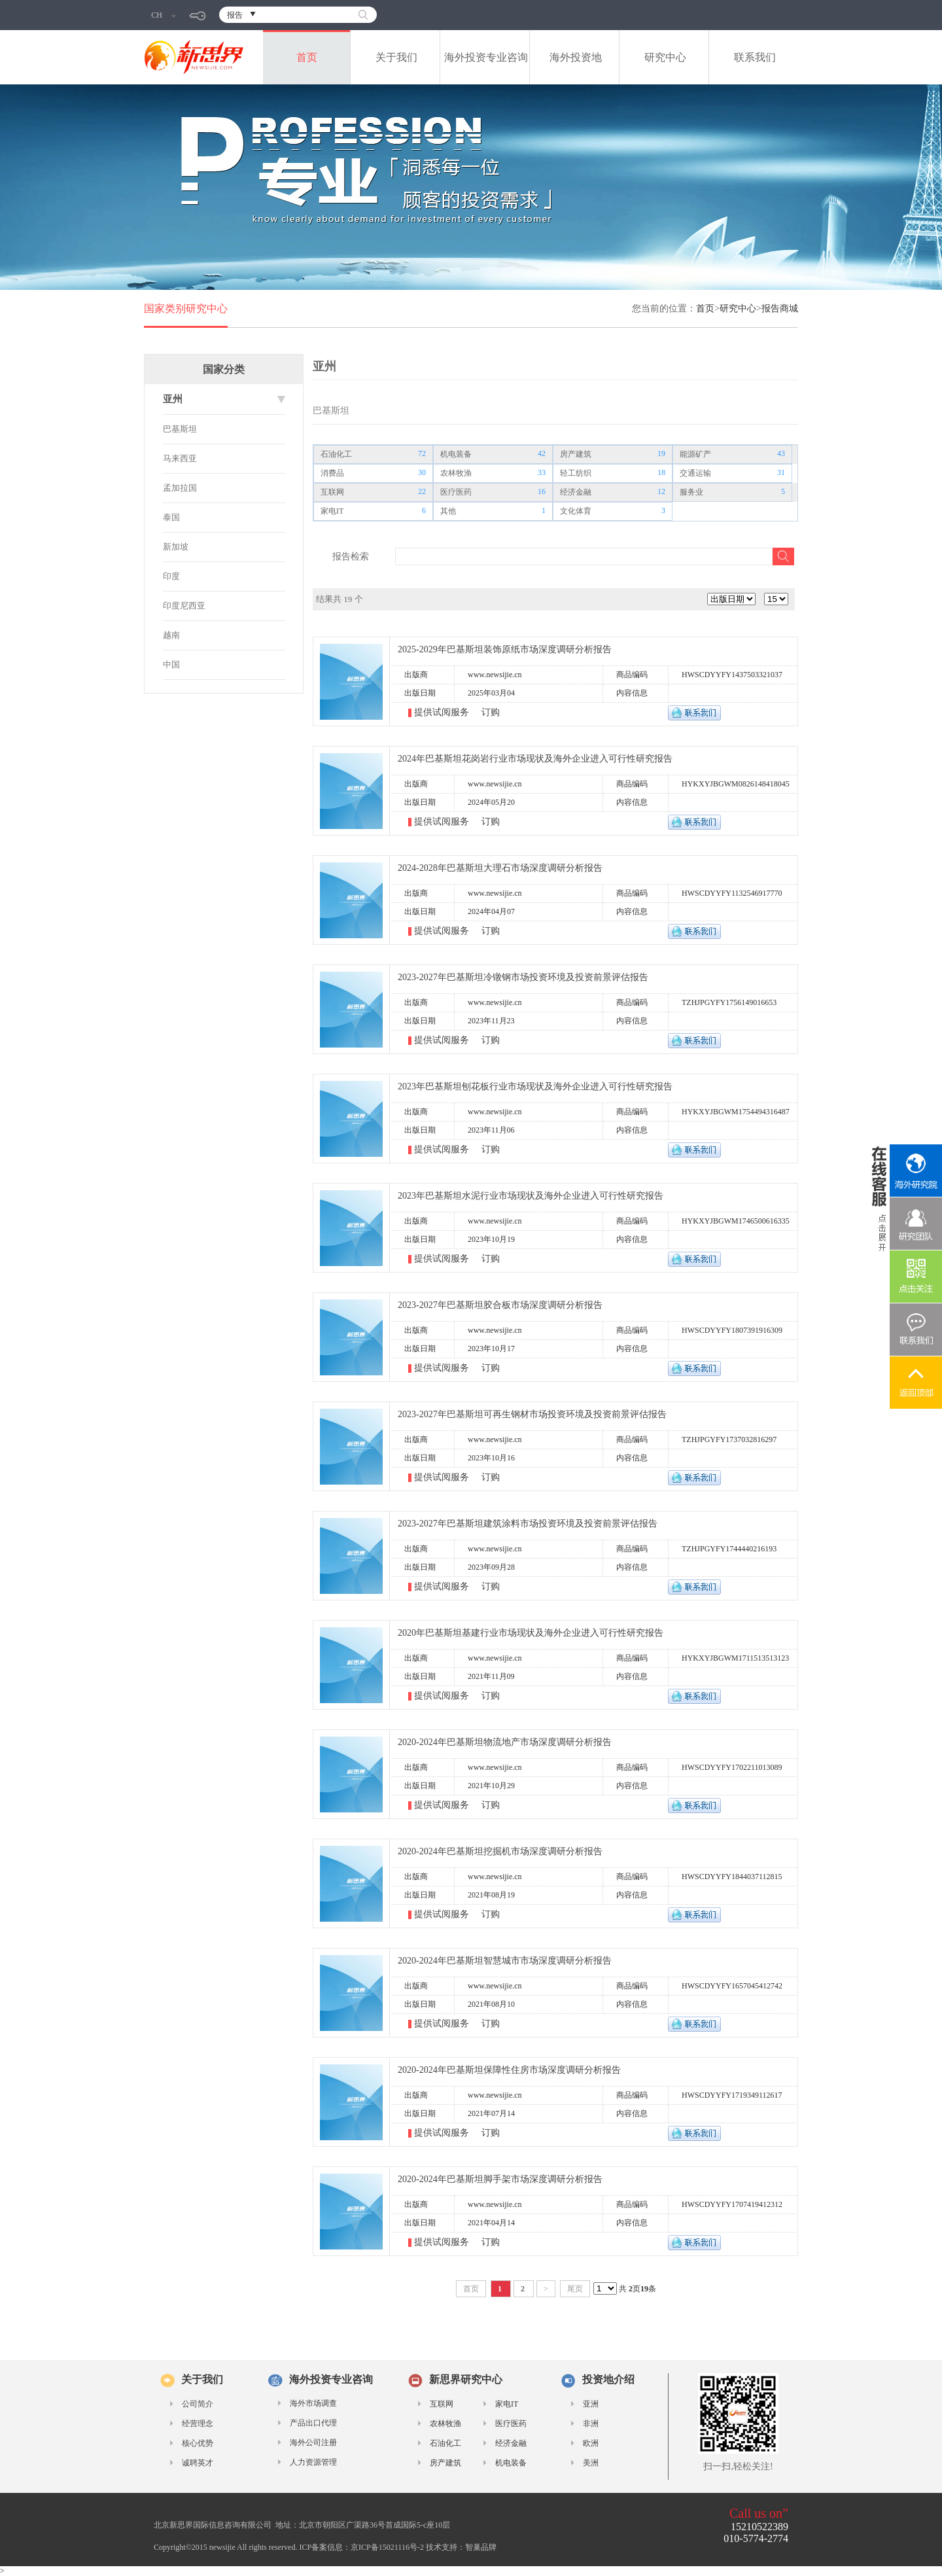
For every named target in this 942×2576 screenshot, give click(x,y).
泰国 (171, 517)
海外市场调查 (313, 2403)
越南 (171, 635)
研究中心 (665, 57)
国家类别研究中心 (186, 308)
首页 (306, 57)
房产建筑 (575, 454)
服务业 (691, 492)
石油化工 (336, 454)
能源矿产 (695, 454)
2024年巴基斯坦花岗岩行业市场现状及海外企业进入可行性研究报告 (535, 759)
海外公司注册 (313, 2442)
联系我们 (755, 57)
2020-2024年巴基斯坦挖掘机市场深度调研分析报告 (500, 1851)
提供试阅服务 (443, 712)
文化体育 (575, 511)
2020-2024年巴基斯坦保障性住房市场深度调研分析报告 (509, 2070)
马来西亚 (180, 458)
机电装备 (456, 454)
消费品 (332, 473)
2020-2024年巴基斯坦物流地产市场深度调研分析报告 (505, 1742)
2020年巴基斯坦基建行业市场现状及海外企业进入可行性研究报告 (530, 1633)
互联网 (332, 492)
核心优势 (197, 2443)
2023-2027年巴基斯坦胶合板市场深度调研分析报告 (500, 1305)
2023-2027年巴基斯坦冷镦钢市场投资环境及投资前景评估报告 (523, 977)
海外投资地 (576, 57)
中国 (171, 664)
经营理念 (197, 2423)
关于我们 (396, 57)
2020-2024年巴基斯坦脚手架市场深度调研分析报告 (500, 2179)
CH (163, 15)
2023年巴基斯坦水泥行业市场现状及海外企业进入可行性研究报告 (530, 1196)
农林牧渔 (456, 473)
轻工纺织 (575, 473)
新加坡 (175, 547)
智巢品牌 (481, 2547)
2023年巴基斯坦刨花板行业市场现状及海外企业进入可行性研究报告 (535, 1086)
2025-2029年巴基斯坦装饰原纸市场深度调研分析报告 (505, 649)
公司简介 (197, 2403)
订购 (490, 712)
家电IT (332, 511)
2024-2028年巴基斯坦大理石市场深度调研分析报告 (500, 868)
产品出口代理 (313, 2422)
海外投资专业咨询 (486, 57)
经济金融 (575, 492)
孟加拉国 (180, 488)
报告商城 (779, 308)
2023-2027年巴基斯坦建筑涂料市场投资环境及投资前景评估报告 (527, 1523)
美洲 (591, 2462)
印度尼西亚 (184, 605)
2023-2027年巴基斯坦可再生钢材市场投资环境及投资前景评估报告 (532, 1414)
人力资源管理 (313, 2462)
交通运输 (695, 473)
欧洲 (591, 2443)
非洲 (591, 2423)
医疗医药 (456, 492)
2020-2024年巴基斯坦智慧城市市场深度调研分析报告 (505, 1961)
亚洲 (591, 2403)
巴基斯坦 (180, 429)
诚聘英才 (197, 2462)
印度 (171, 576)
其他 (448, 511)
